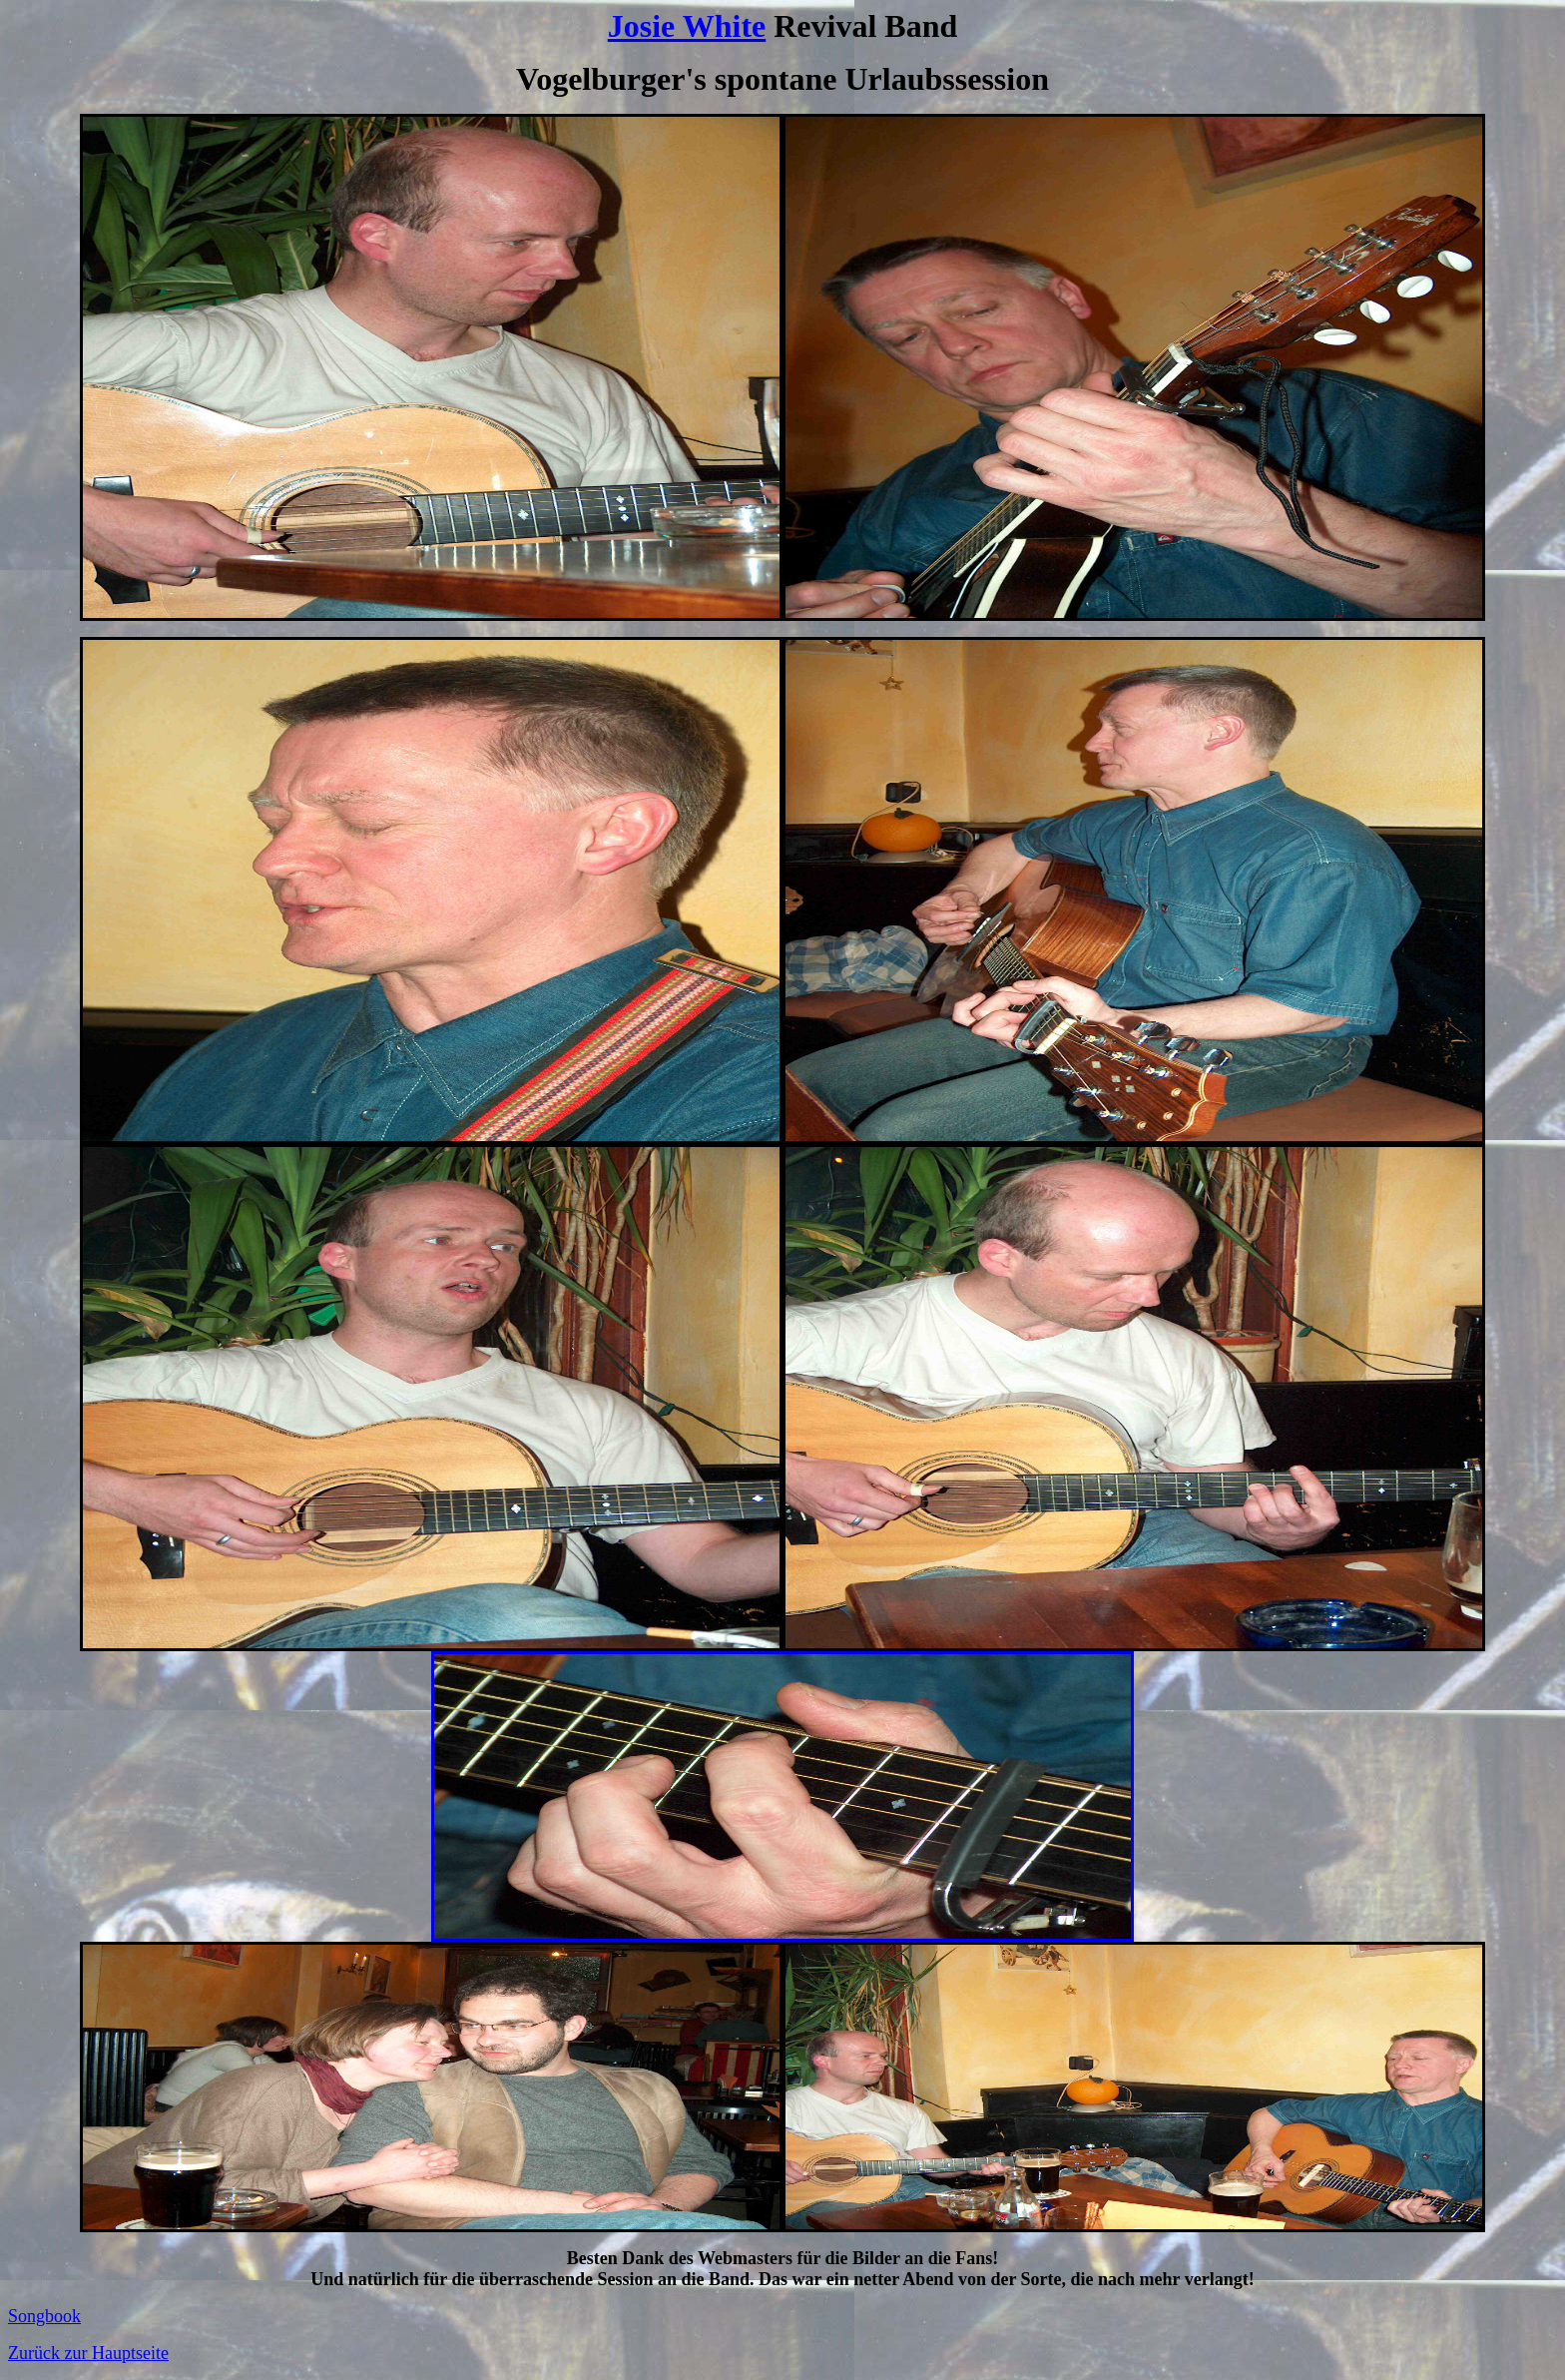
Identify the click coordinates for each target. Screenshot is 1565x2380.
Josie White (687, 26)
